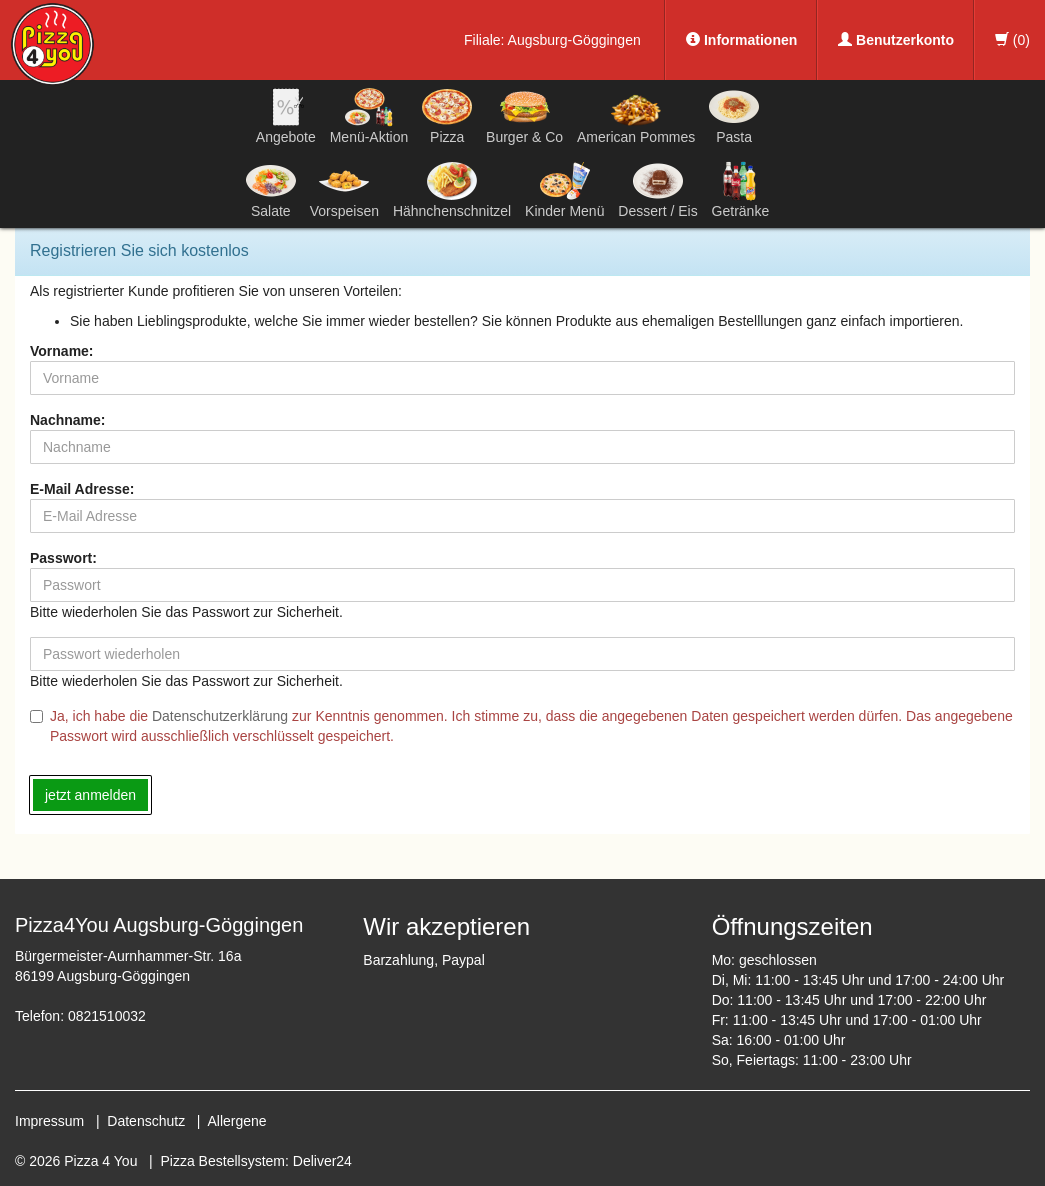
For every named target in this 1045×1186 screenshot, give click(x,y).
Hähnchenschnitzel (452, 190)
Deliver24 (322, 1161)
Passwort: (63, 558)
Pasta (734, 116)
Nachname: (67, 420)
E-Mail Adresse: (82, 489)
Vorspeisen (344, 190)
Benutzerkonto (896, 40)
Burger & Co (524, 116)
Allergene (236, 1121)
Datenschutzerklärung (220, 716)
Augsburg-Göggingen (574, 40)
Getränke (741, 190)
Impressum (49, 1121)
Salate (271, 190)
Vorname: (62, 351)
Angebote (286, 116)
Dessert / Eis (657, 190)
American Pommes (636, 119)
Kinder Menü (564, 190)
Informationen (741, 40)
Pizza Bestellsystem (223, 1161)
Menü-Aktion (369, 116)
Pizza (447, 116)
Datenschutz (146, 1121)
